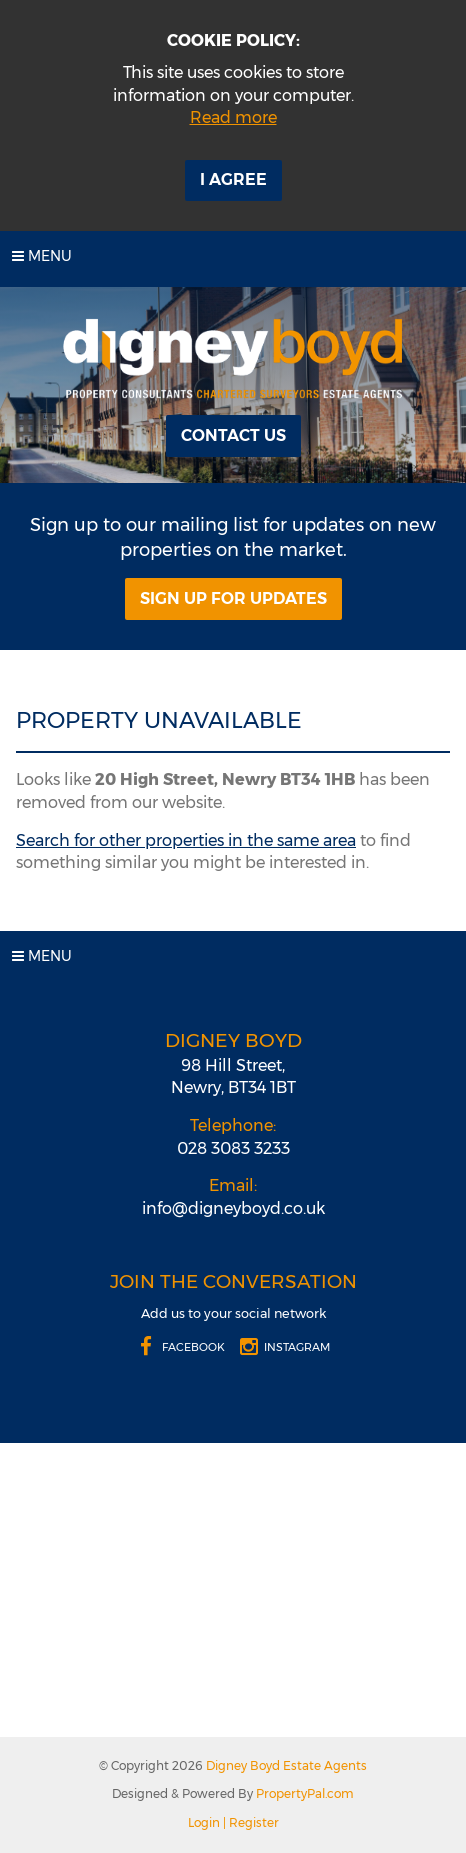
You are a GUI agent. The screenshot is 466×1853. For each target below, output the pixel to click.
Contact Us (233, 435)
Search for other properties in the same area (186, 840)
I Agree (233, 179)
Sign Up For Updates (233, 598)
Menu (42, 256)
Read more (233, 117)
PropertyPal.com (305, 1793)
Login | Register (233, 1822)
